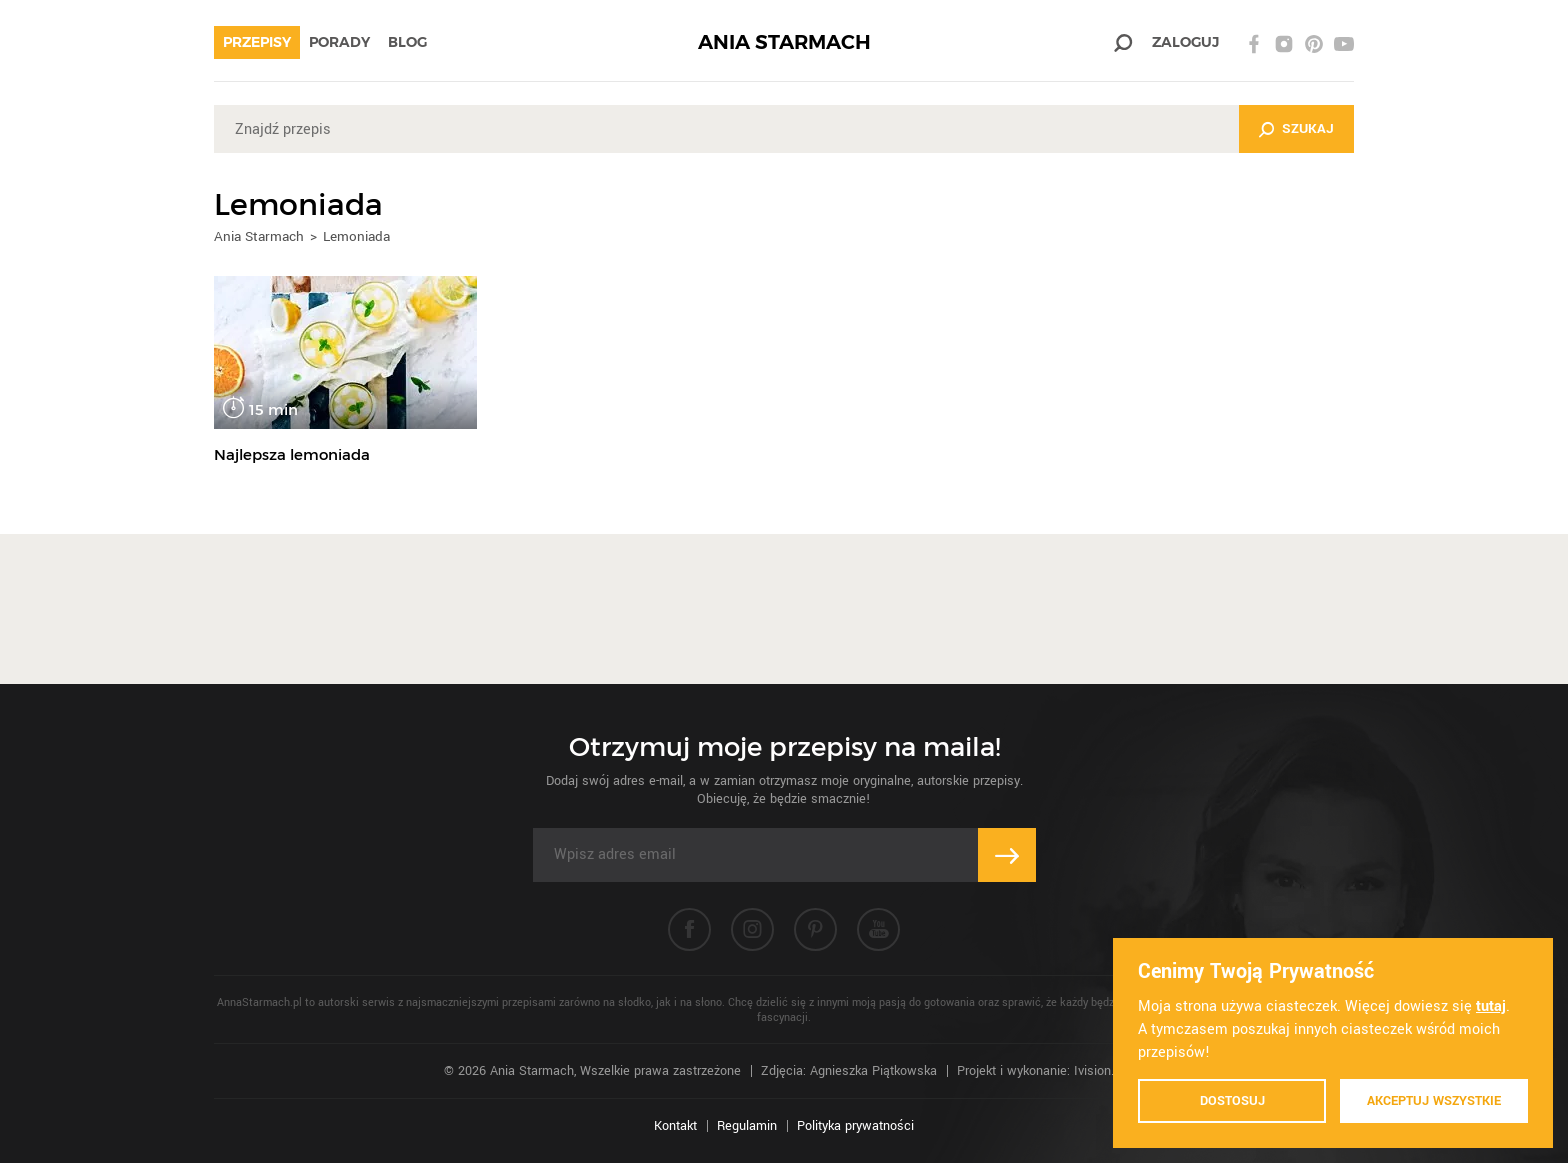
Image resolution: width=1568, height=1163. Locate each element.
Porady (339, 42)
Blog (407, 42)
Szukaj (1308, 128)
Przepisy (257, 42)
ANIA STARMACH (784, 42)
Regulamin (747, 1126)
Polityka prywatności (855, 1126)
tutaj (1491, 1006)
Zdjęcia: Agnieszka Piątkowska (849, 1071)
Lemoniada (356, 236)
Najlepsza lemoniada (292, 454)
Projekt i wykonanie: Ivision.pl (1040, 1071)
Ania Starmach (259, 236)
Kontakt (675, 1126)
